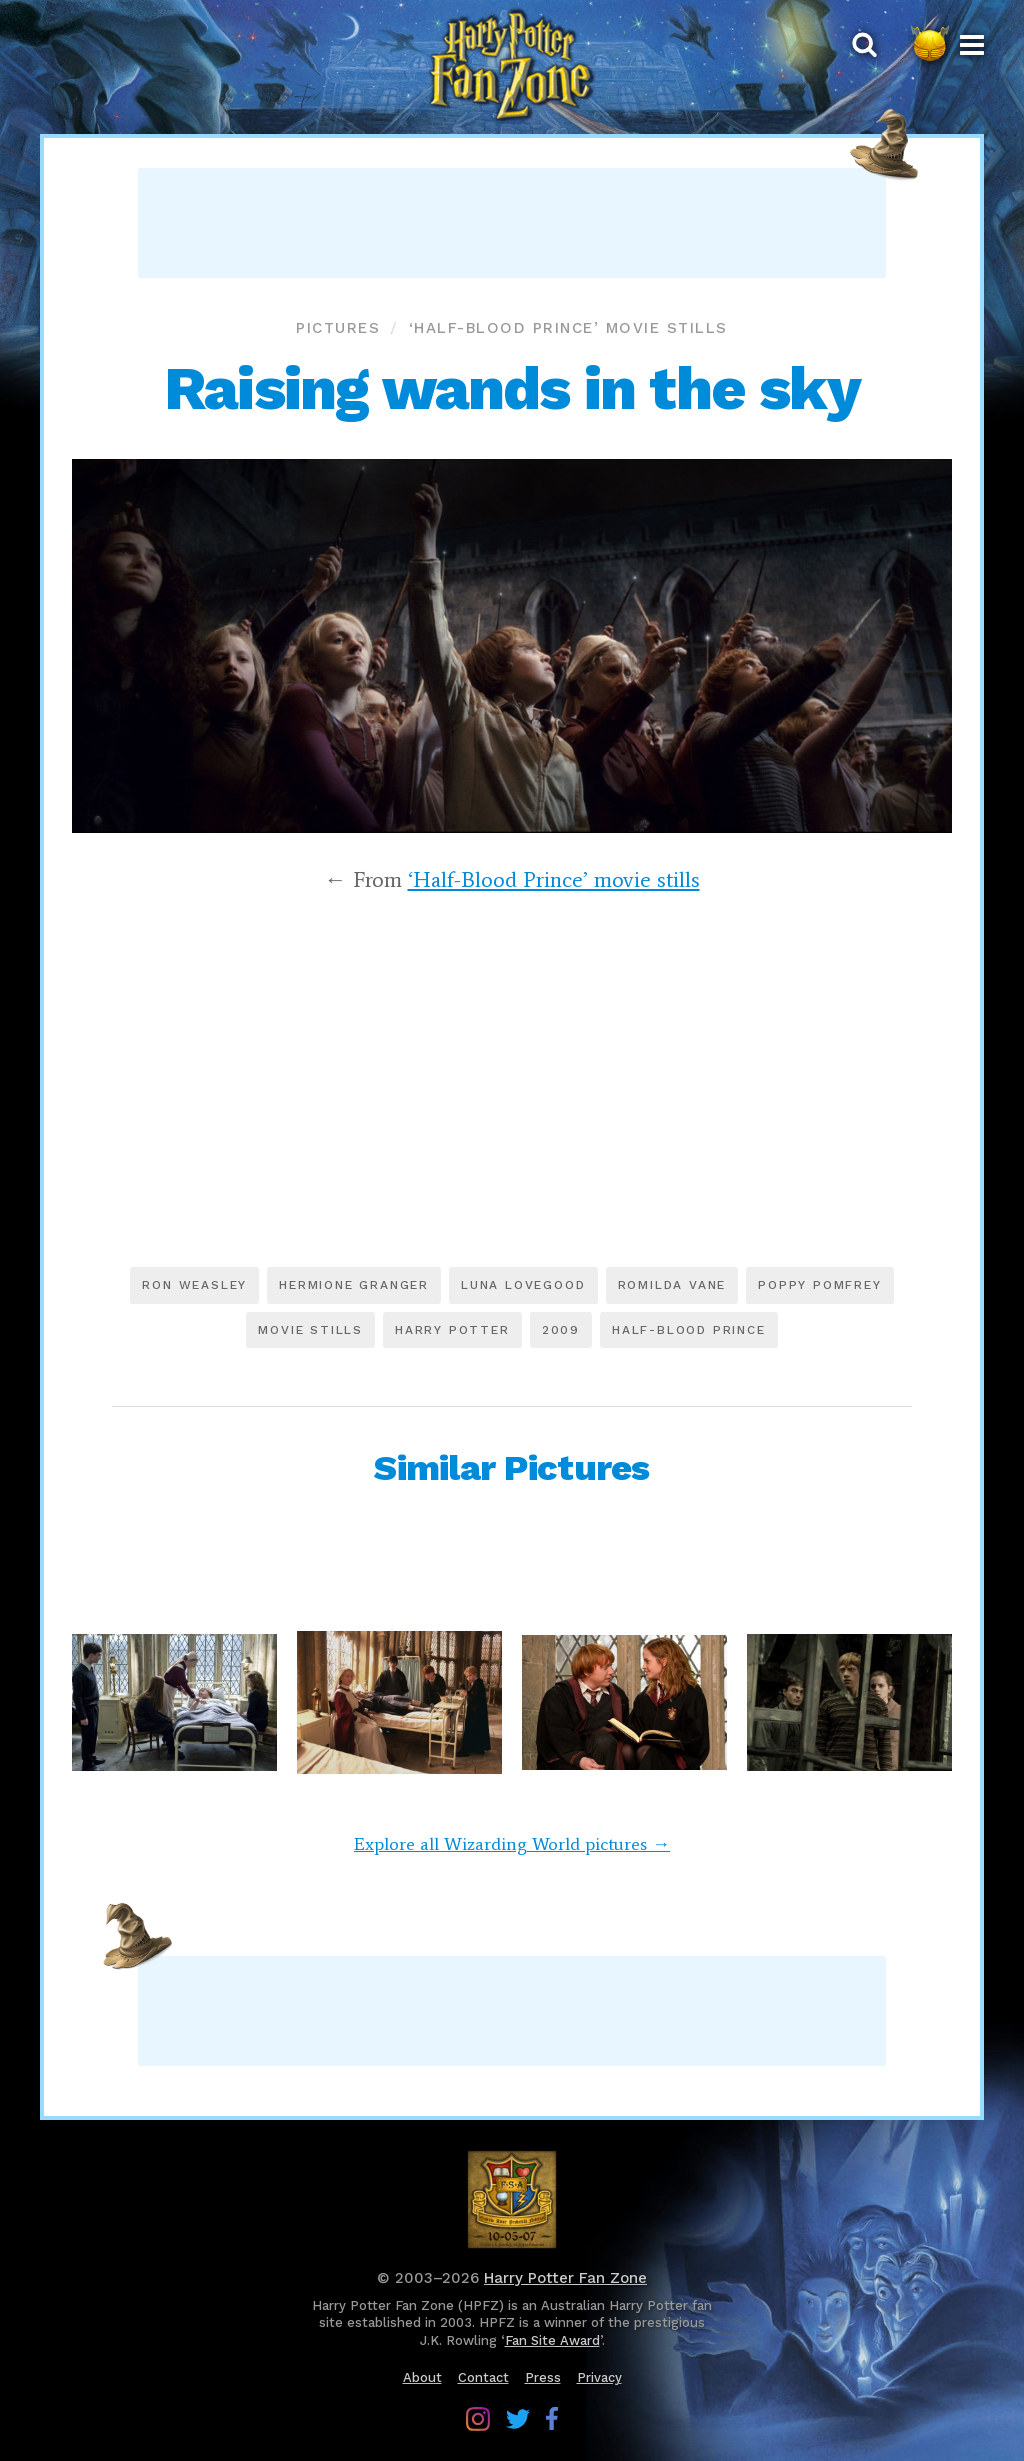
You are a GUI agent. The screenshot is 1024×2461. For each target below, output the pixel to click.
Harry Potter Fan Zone (565, 2278)
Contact (483, 2377)
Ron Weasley (194, 1285)
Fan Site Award (552, 2340)
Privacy (599, 2377)
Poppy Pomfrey (819, 1285)
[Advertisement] (512, 223)
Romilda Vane (672, 1285)
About (422, 2377)
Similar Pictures (511, 1468)
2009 (561, 1330)
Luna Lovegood (523, 1285)
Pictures (338, 328)
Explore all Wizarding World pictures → (512, 1844)
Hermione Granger (354, 1285)
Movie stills (310, 1330)
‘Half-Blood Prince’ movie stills (568, 328)
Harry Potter (452, 1330)
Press (543, 2377)
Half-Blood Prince (689, 1330)
